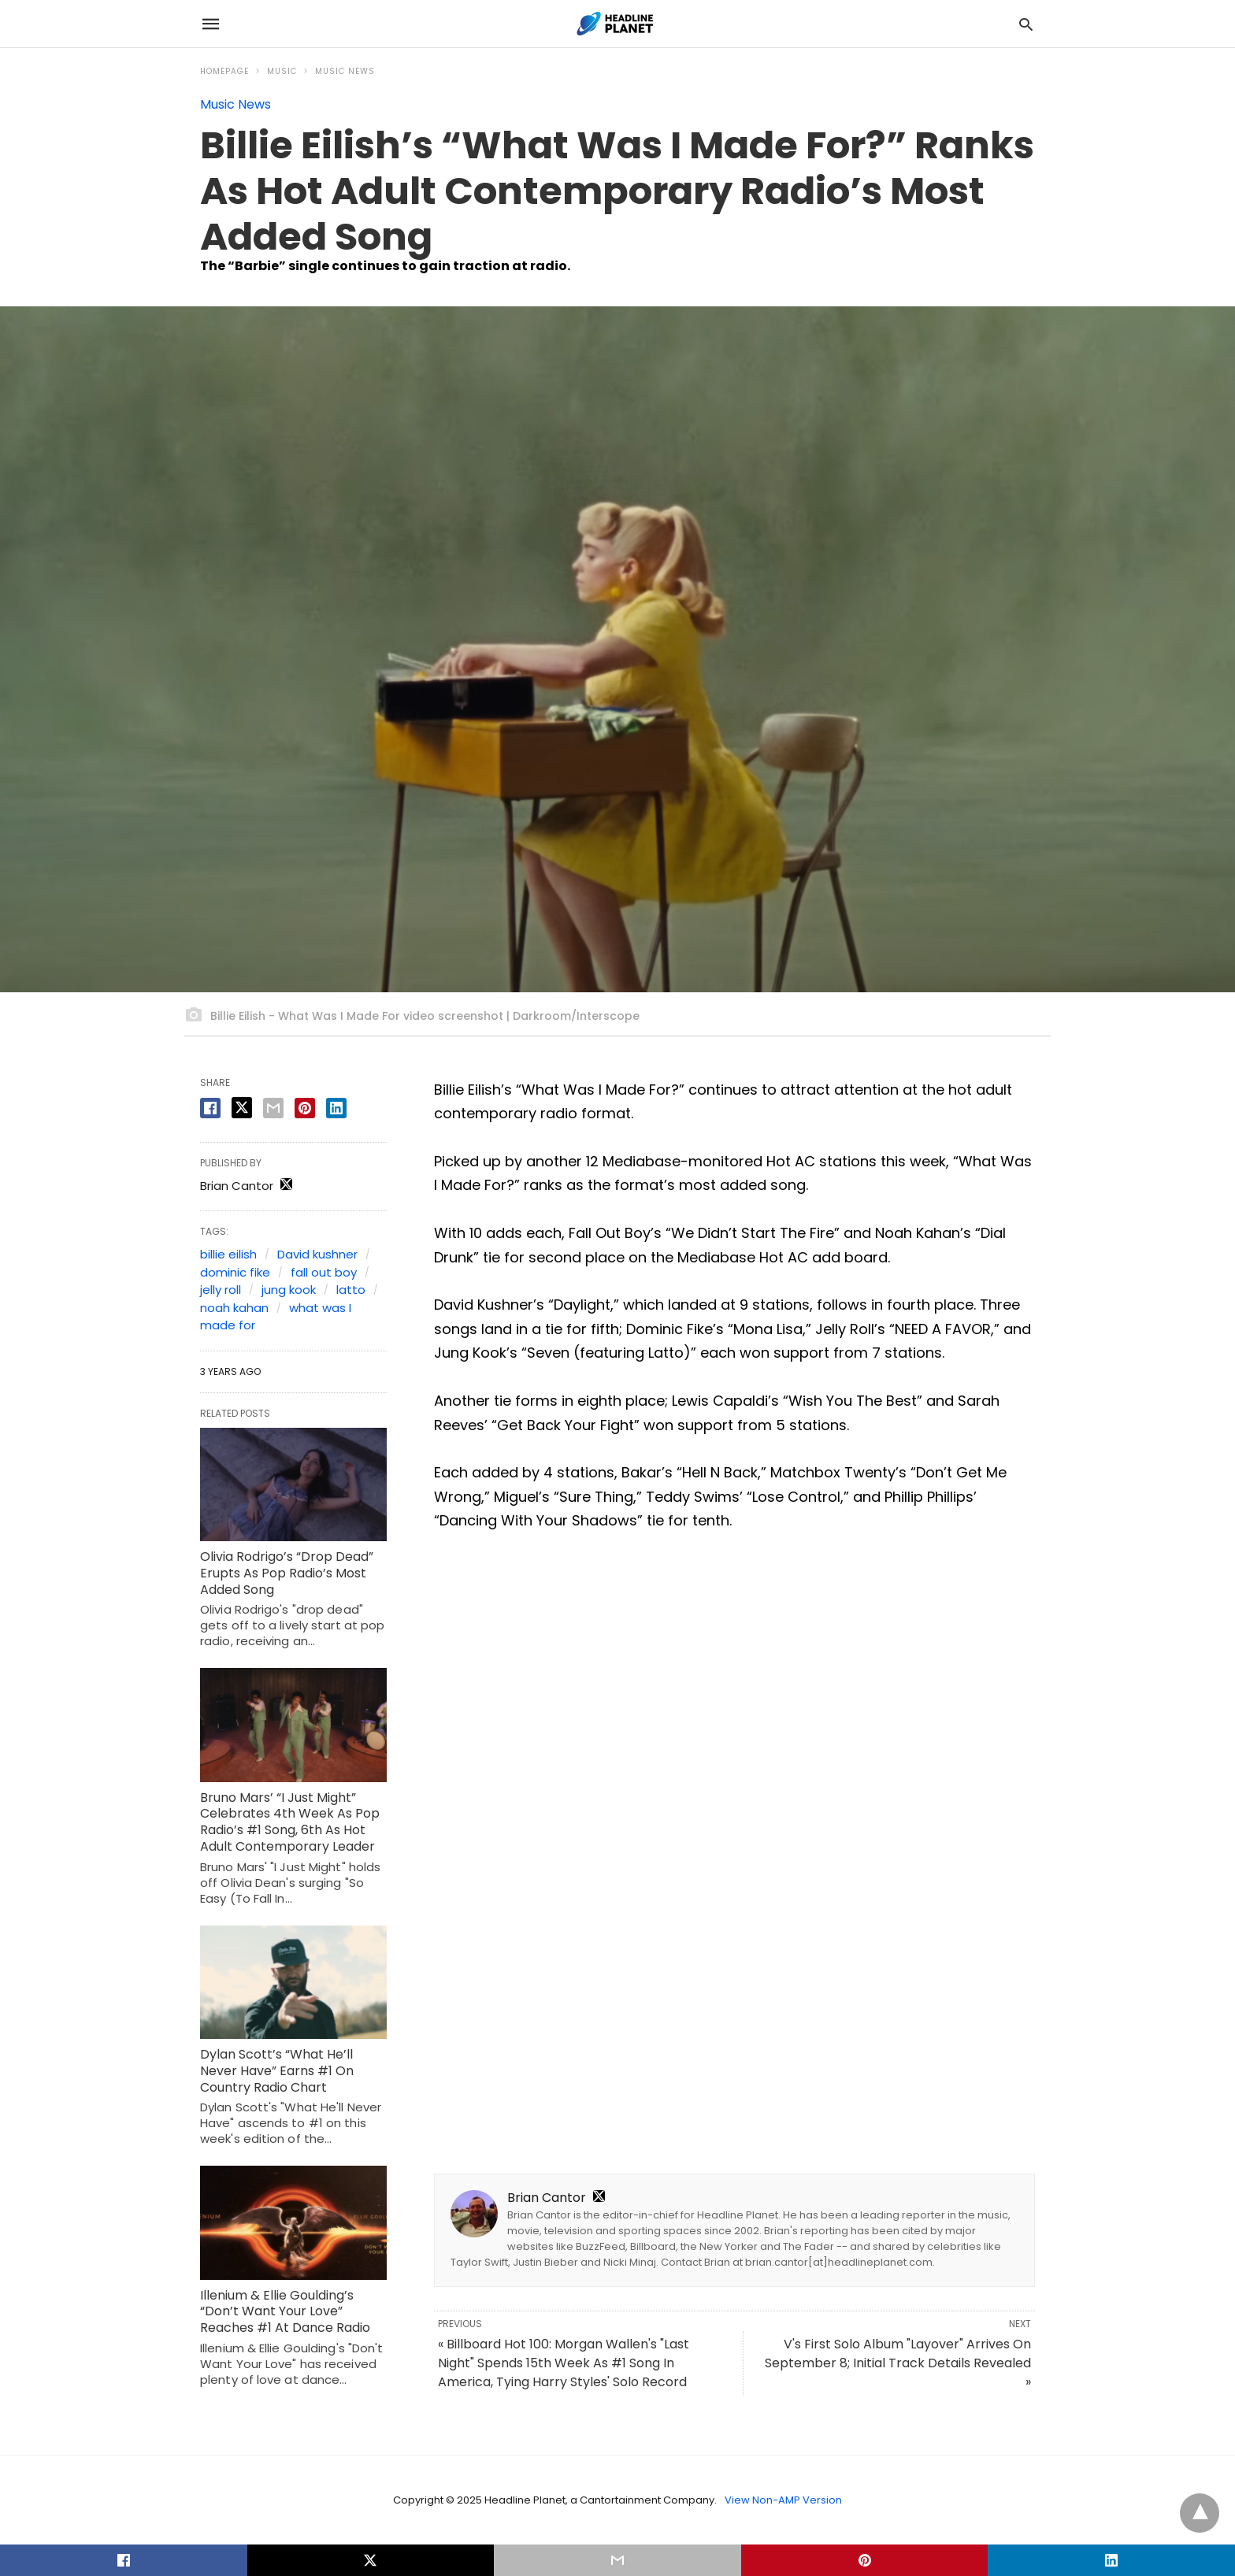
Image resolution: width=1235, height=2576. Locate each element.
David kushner (317, 1254)
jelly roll (220, 1289)
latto (350, 1289)
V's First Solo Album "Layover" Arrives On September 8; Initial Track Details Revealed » (898, 2363)
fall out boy (324, 1272)
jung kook (288, 1289)
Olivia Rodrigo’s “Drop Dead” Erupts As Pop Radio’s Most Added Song (286, 1573)
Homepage (224, 71)
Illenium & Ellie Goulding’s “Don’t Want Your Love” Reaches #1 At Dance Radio (285, 2311)
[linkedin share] (336, 1108)
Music (282, 71)
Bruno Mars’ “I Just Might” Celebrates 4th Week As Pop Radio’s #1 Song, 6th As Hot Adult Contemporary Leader (290, 1821)
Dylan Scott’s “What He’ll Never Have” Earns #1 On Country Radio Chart (277, 2070)
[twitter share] (242, 1107)
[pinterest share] (305, 1108)
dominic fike (235, 1272)
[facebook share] (210, 1108)
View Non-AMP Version (783, 2500)
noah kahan (234, 1307)
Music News (345, 71)
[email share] (273, 1108)
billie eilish (228, 1254)
